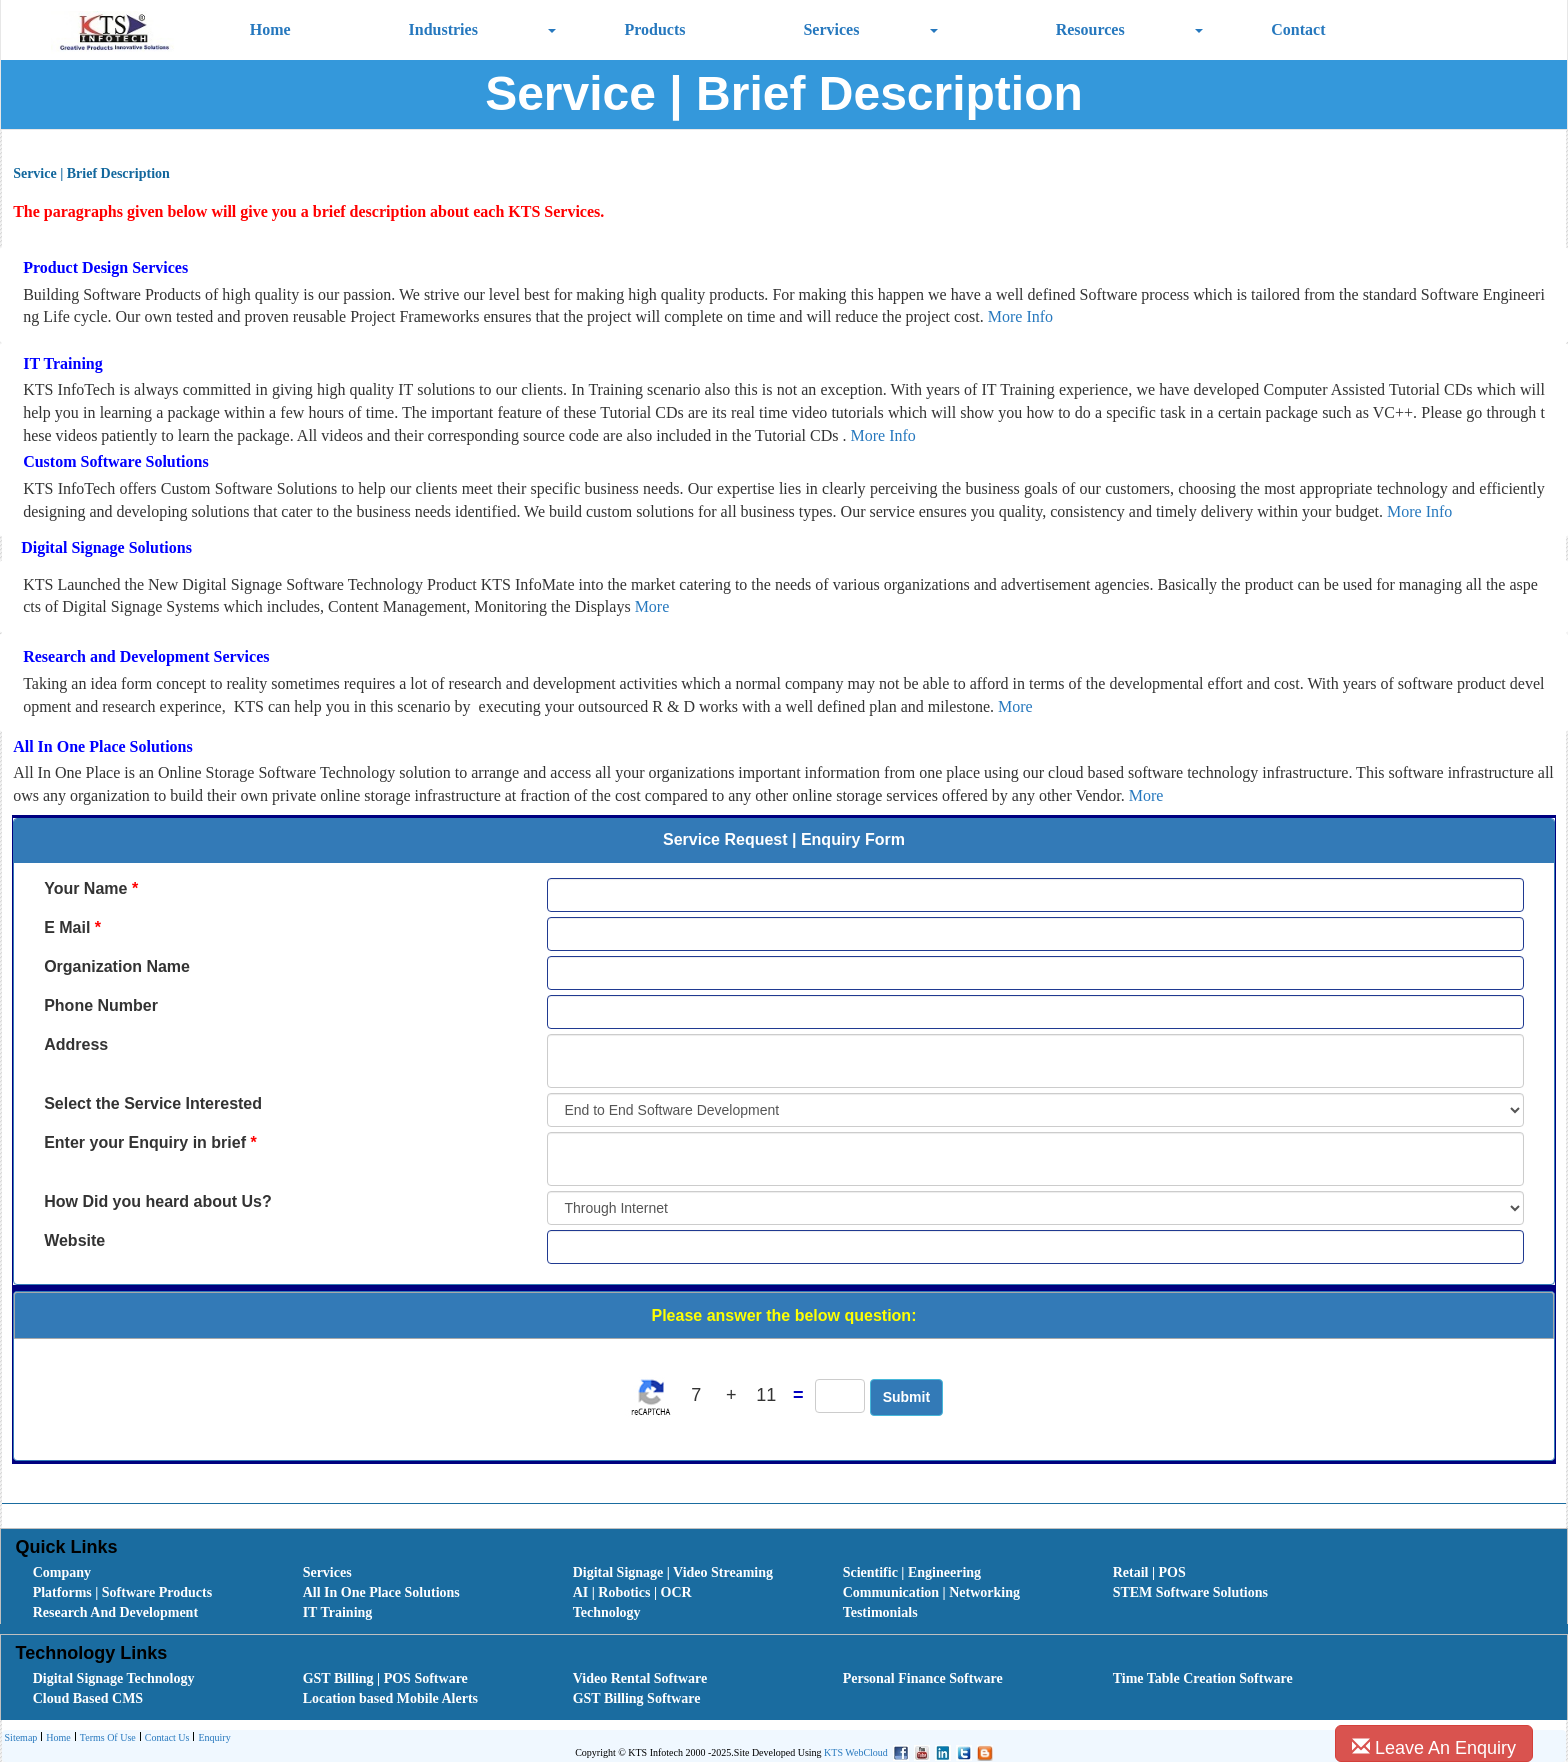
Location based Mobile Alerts (390, 1698)
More (652, 606)
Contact (1298, 29)
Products (654, 29)
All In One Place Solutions (381, 1592)
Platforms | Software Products (122, 1592)
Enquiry (211, 1738)
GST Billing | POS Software (385, 1678)
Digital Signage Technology (114, 1678)
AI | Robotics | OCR (632, 1592)
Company (62, 1572)
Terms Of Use (105, 1738)
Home (270, 29)
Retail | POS (1149, 1572)
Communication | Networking (931, 1592)
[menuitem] (146, 1573)
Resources (1090, 29)
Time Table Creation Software (1203, 1678)
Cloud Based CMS (88, 1698)
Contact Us (165, 1738)
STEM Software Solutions (1190, 1592)
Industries (443, 29)
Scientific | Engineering (912, 1572)
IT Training (338, 1612)
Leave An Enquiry (1434, 1747)
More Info (1020, 316)
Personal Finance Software (923, 1678)
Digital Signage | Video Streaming (673, 1572)
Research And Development (115, 1612)
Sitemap (21, 1737)
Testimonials (880, 1612)
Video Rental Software (640, 1678)
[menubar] (789, 1593)
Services (831, 29)
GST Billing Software (637, 1698)
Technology (607, 1612)
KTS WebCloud (856, 1752)
